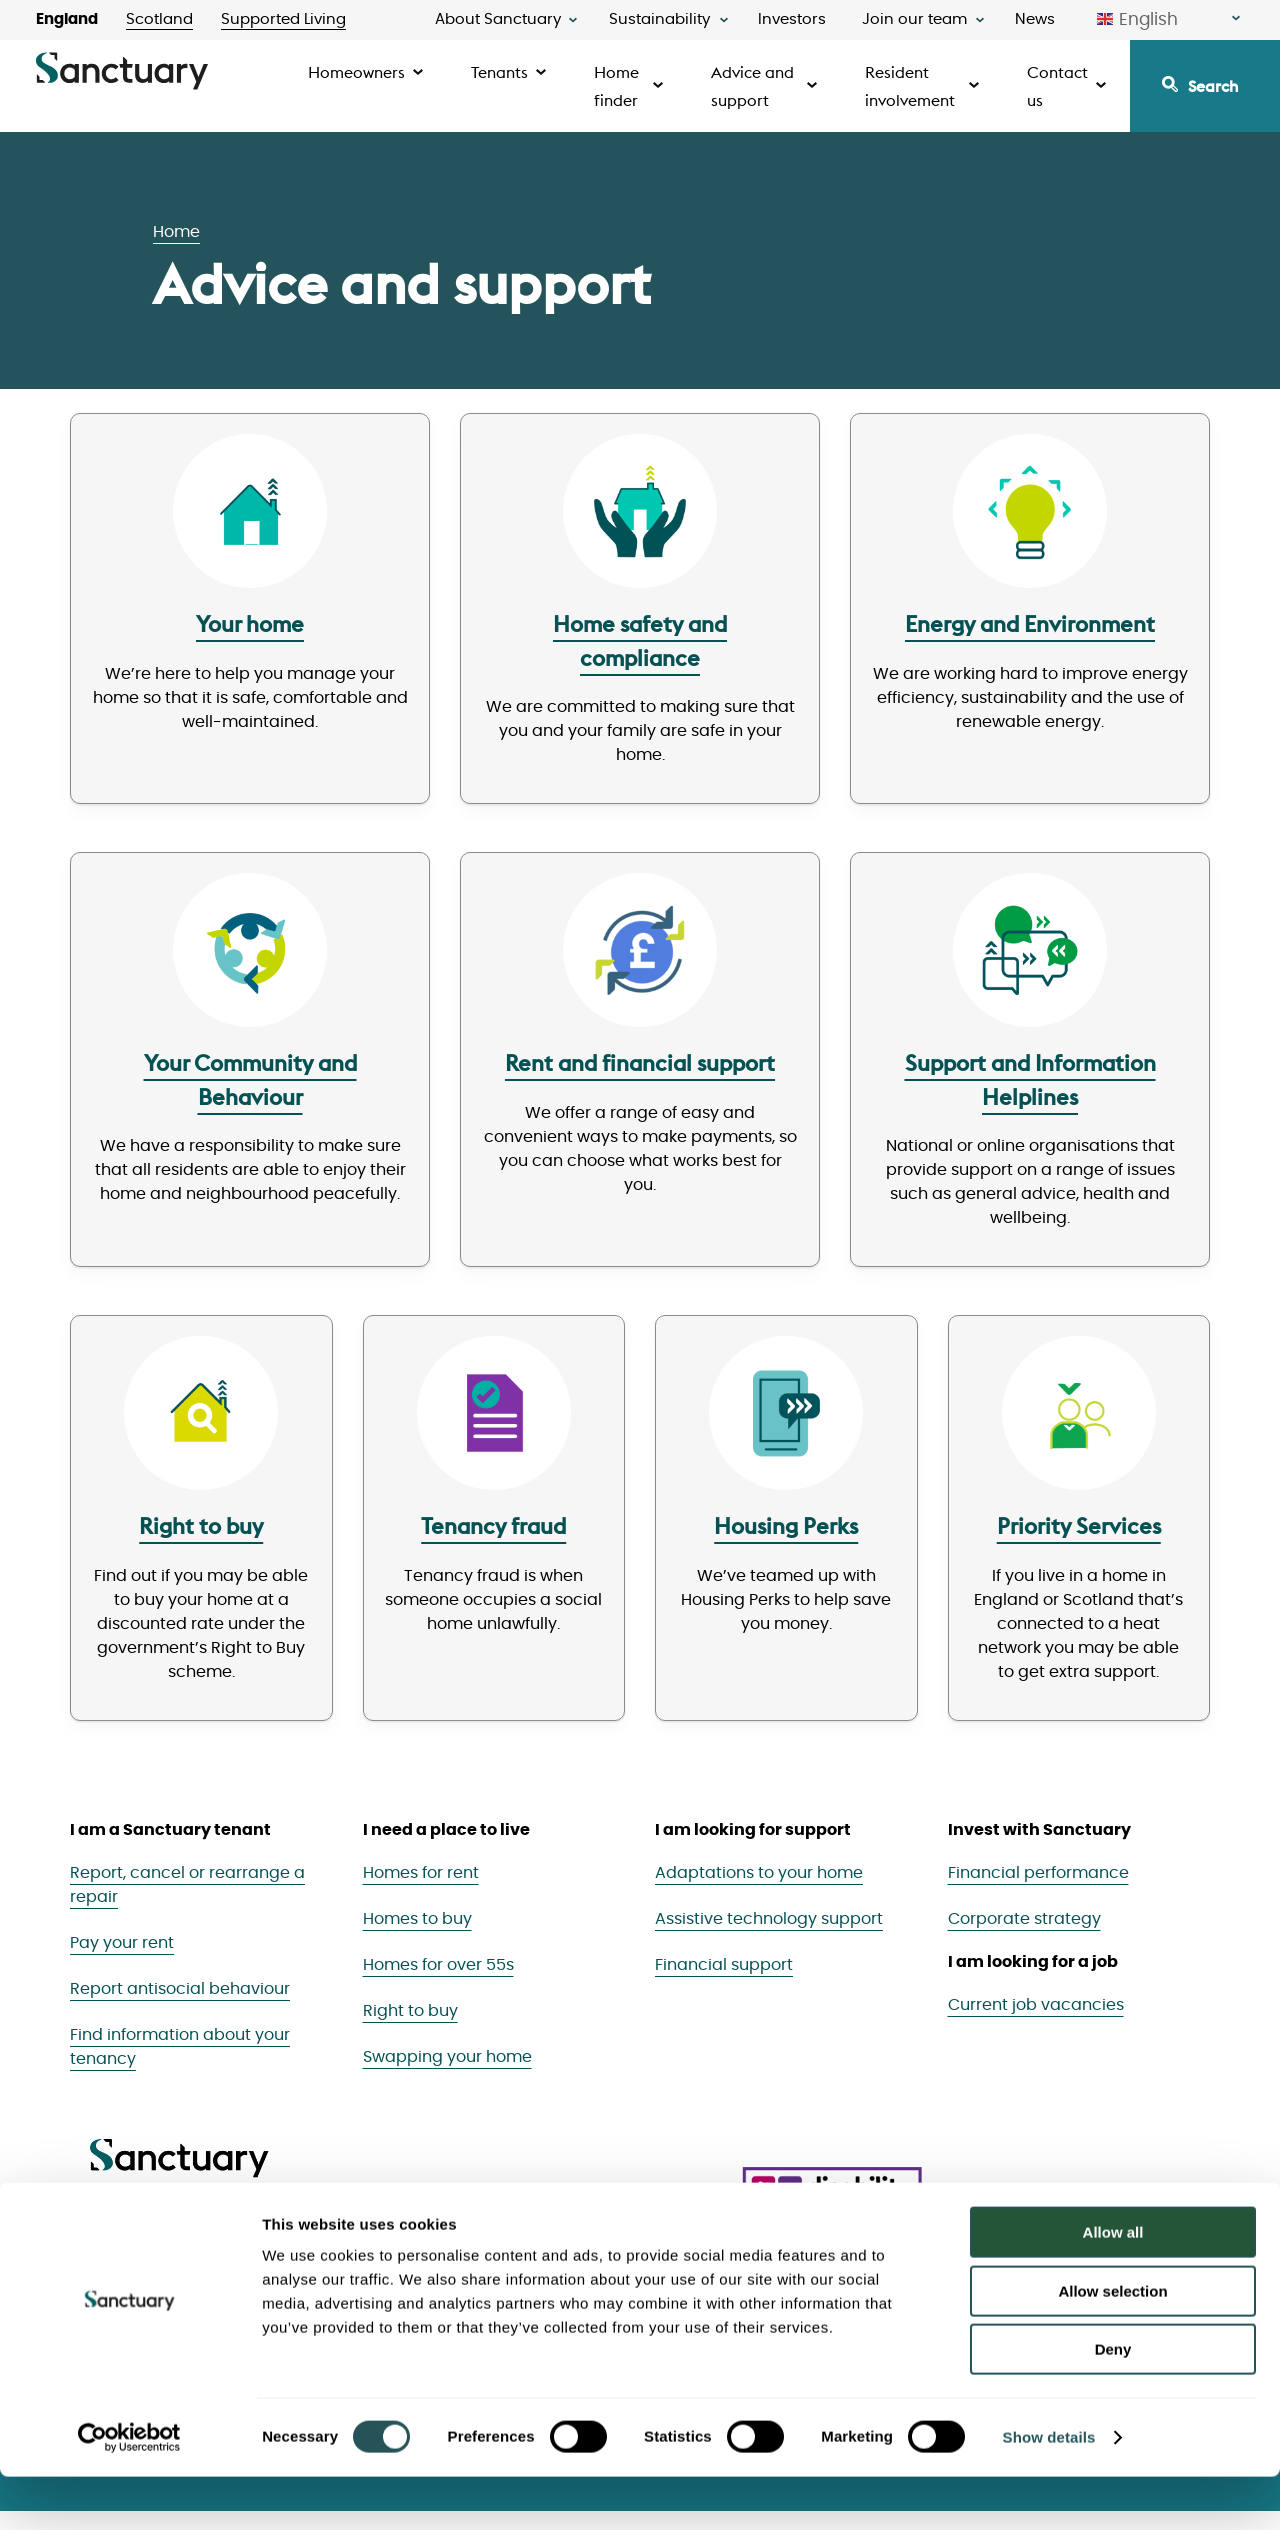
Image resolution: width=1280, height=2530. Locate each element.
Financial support (724, 1983)
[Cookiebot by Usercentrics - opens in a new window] (129, 2491)
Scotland (159, 19)
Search (1213, 86)
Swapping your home (447, 2075)
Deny (1113, 2402)
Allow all (1113, 2285)
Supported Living (283, 19)
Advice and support (752, 86)
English (1137, 20)
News (1035, 19)
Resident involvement (910, 86)
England (67, 19)
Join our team (914, 19)
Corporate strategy (1024, 1937)
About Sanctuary (498, 19)
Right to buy (410, 2029)
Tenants (499, 72)
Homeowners (356, 72)
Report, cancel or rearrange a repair (187, 1903)
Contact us (1057, 86)
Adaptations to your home (759, 1891)
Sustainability (659, 19)
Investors (792, 19)
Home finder (616, 86)
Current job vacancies (1036, 2023)
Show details (1049, 2490)
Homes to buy (417, 1937)
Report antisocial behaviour (180, 2007)
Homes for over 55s (438, 1983)
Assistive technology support (769, 1937)
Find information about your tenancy (180, 2065)
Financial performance (1038, 1891)
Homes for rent (421, 1891)
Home (176, 232)
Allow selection (1112, 2344)
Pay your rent (122, 1961)
